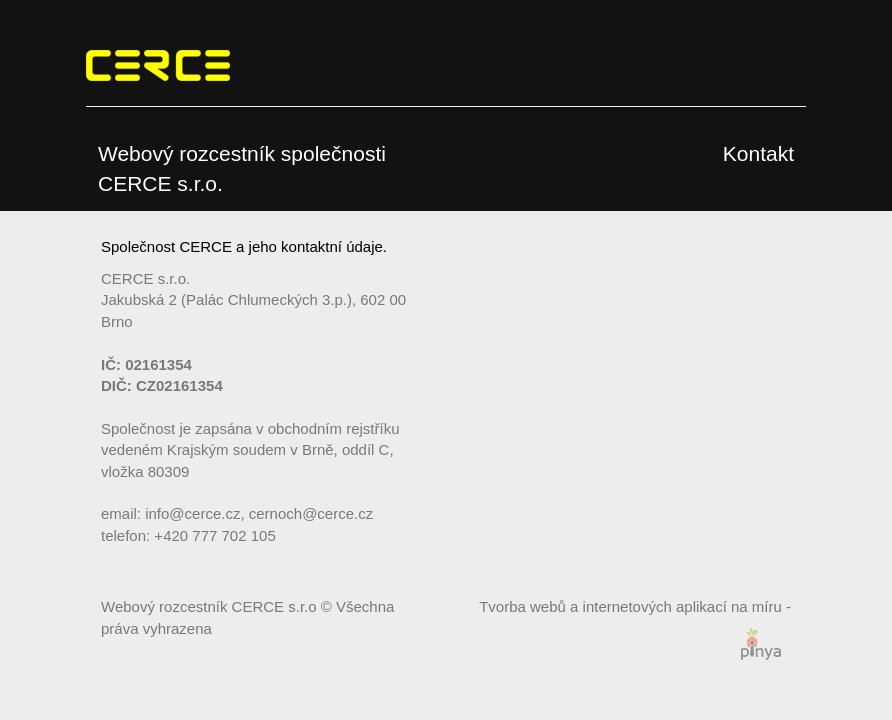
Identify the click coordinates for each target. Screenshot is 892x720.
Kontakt (758, 153)
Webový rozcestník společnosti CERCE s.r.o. (242, 168)
